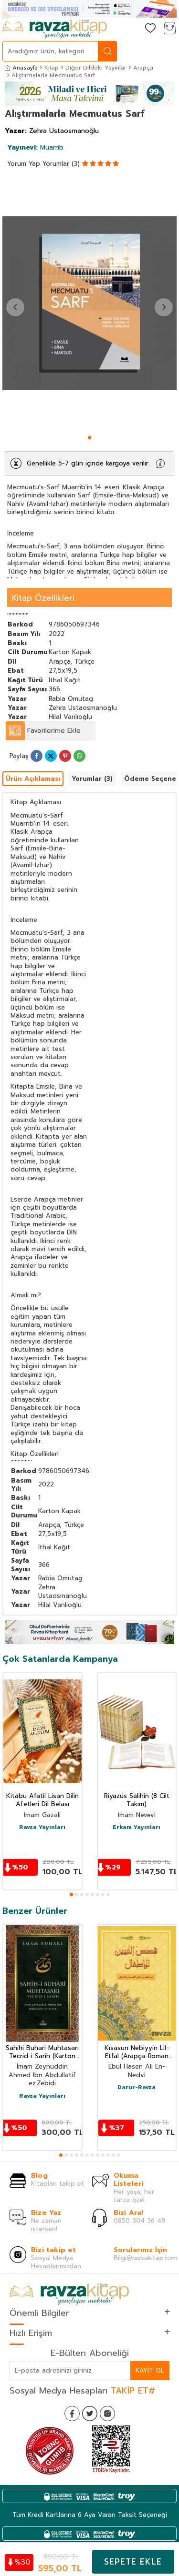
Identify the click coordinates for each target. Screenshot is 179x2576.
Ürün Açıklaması (33, 778)
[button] (89, 437)
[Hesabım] (131, 29)
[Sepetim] (169, 29)
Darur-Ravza (136, 2087)
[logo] (54, 29)
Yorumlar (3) (61, 164)
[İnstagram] (107, 2413)
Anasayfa (21, 67)
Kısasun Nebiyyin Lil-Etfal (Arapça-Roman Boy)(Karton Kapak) (137, 2052)
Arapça (143, 67)
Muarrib (35, 147)
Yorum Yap (23, 164)
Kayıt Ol (150, 2370)
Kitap (51, 67)
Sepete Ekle (133, 2562)
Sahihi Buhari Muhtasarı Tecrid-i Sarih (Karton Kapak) (42, 2052)
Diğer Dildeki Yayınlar (95, 67)
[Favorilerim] (150, 29)
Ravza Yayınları (42, 1827)
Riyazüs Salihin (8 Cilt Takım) (136, 1800)
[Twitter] (89, 2413)
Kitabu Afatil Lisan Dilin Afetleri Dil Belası (42, 1800)
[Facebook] (72, 2413)
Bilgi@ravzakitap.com (146, 2258)
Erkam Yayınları (136, 1827)
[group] (89, 303)
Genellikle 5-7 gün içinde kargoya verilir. (88, 463)
